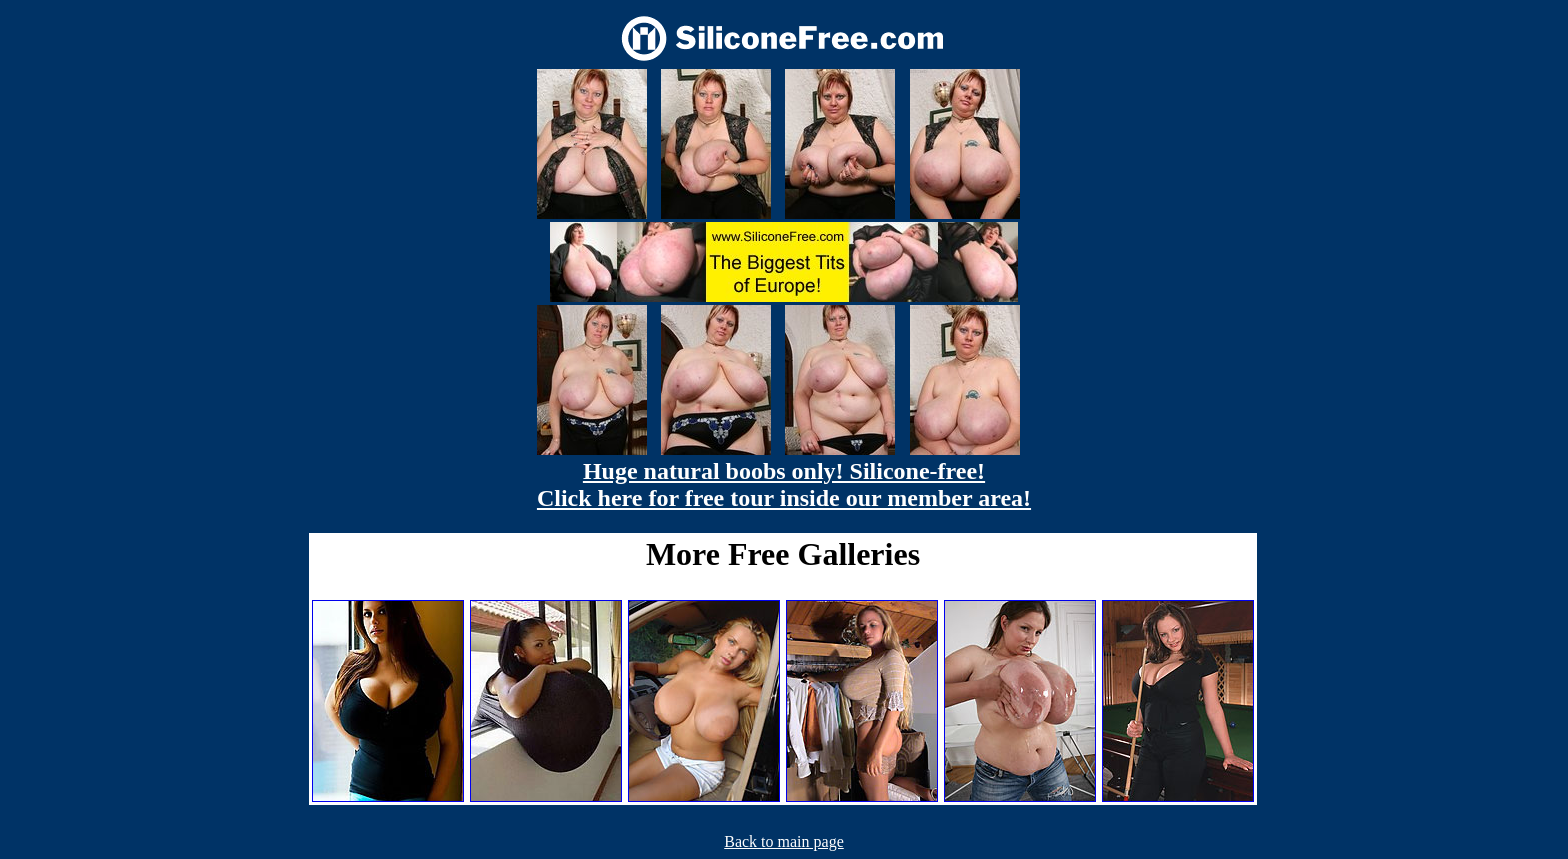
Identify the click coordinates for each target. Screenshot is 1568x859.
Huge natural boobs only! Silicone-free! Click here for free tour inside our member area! (784, 484)
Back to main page (784, 841)
